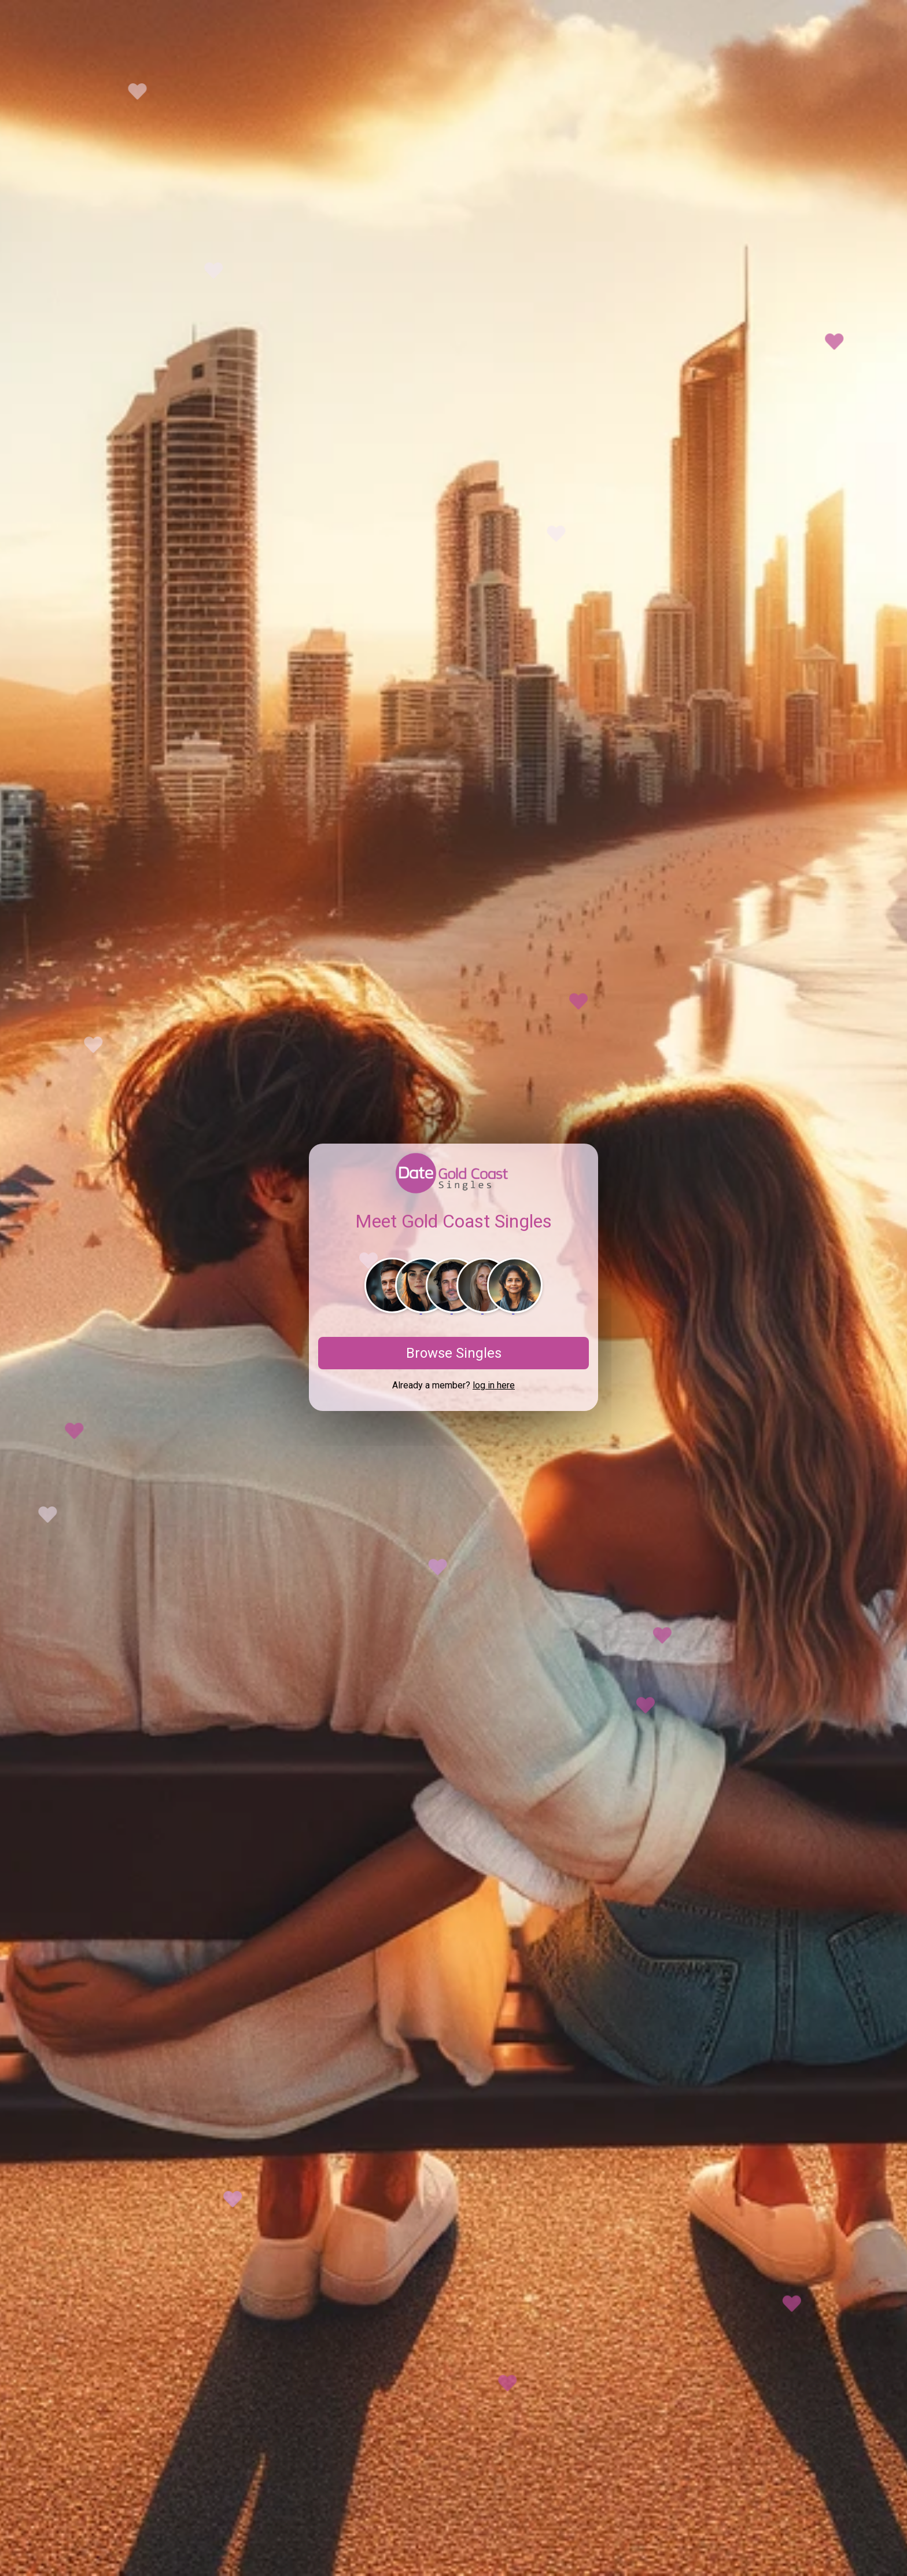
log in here (494, 1385)
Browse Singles (454, 1353)
